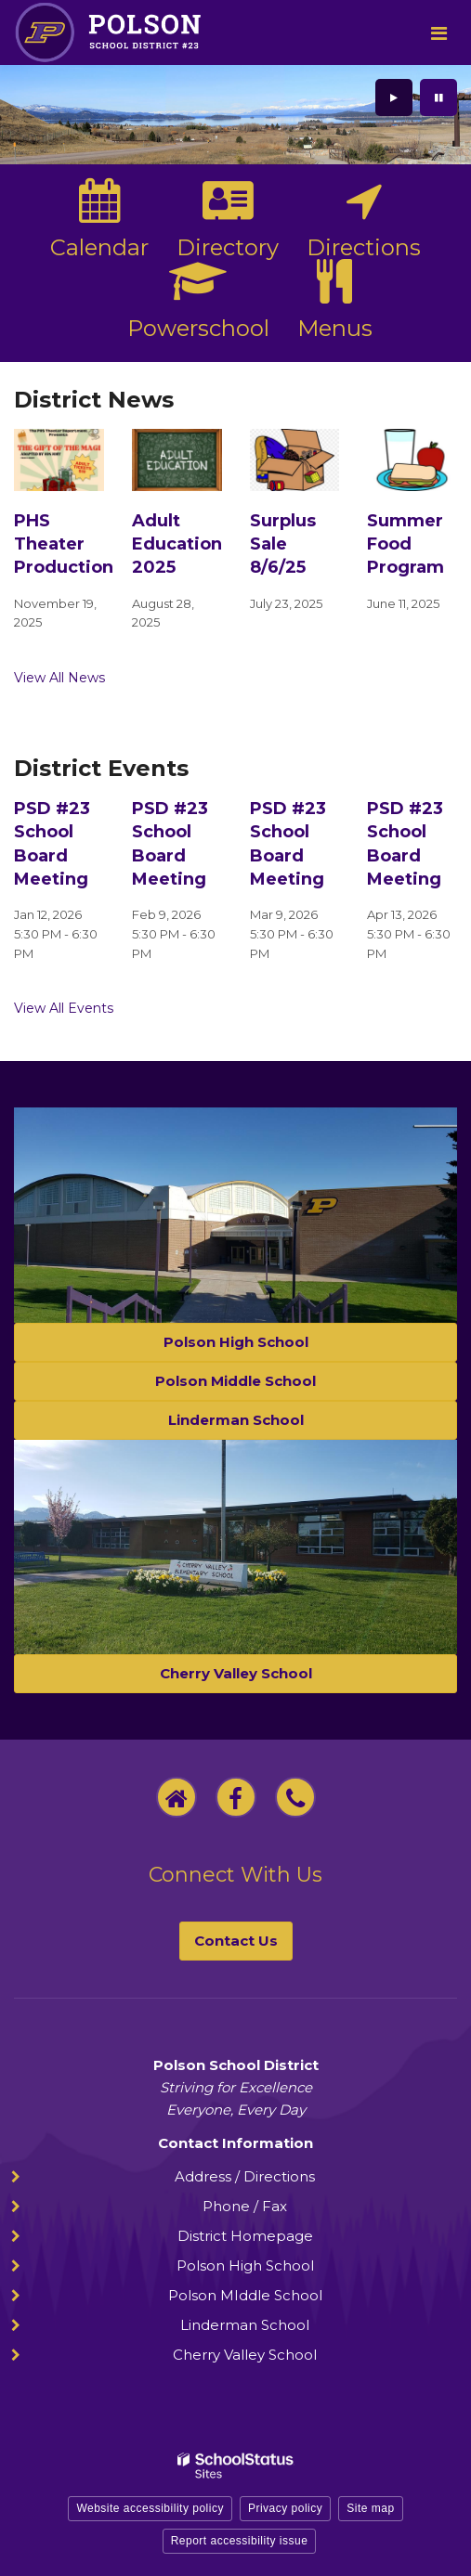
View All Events (63, 1008)
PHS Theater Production (63, 544)
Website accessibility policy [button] (150, 2508)
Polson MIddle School (245, 2295)
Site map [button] (370, 2508)
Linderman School (244, 2325)
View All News (59, 677)
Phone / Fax (245, 2206)
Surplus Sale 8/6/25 (283, 544)
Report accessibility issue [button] (239, 2540)
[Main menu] (438, 32)
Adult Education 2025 (177, 544)
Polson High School (245, 2265)
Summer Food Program (405, 544)
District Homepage (245, 2236)
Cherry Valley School (245, 2354)
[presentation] (393, 97)
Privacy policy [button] (285, 2508)
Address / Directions (245, 2176)
